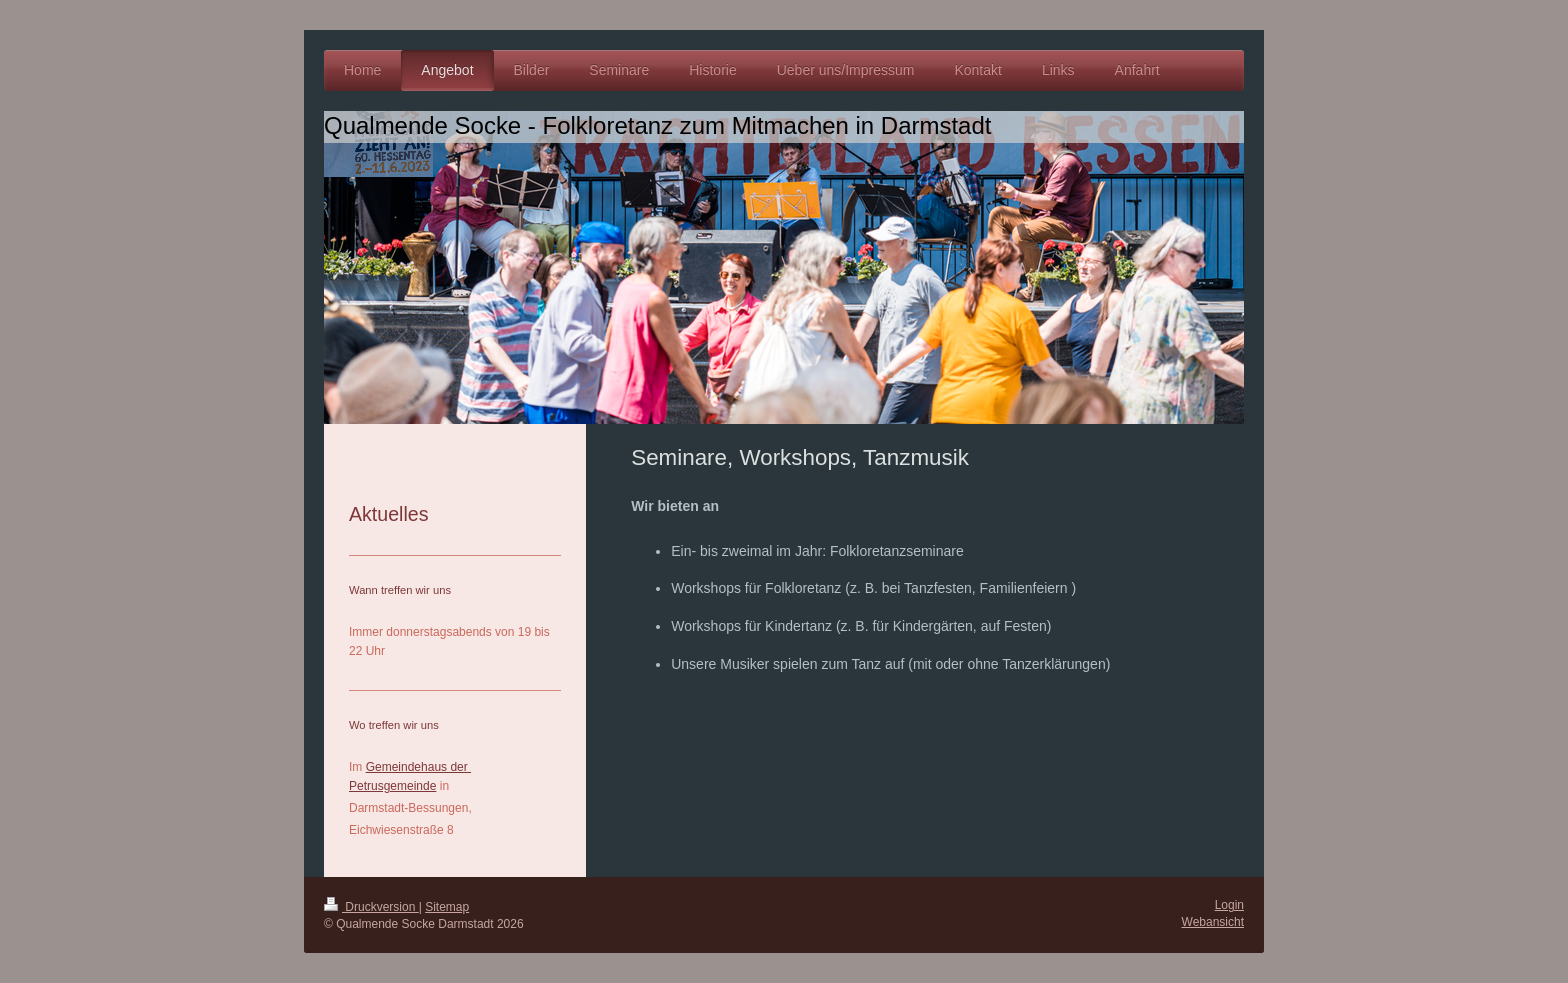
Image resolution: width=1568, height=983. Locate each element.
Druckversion (371, 907)
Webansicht (1213, 922)
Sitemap (447, 907)
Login (1229, 905)
